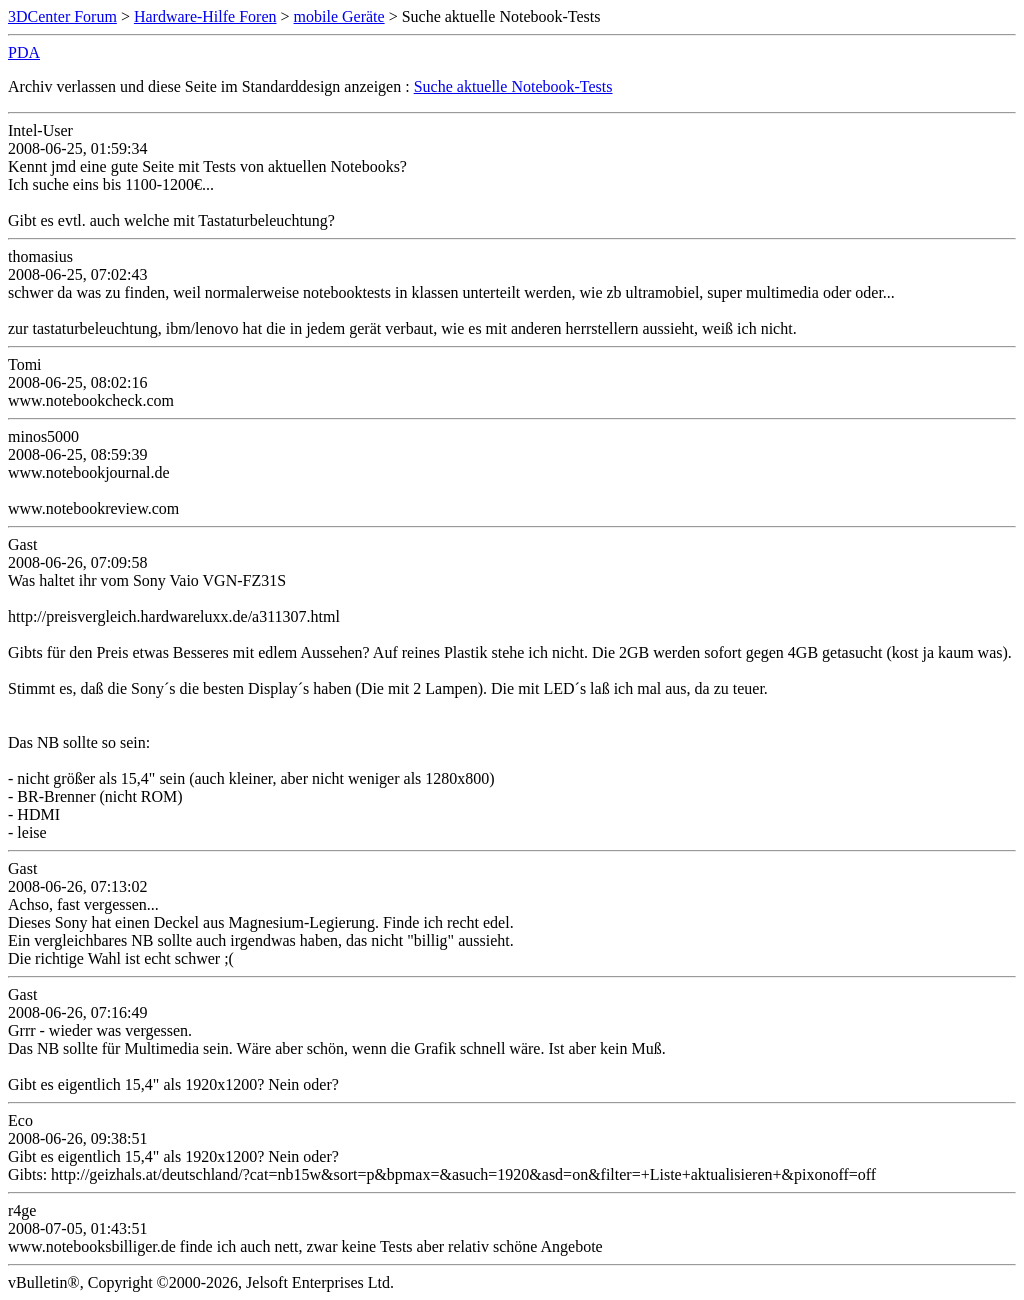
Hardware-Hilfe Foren (205, 16)
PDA (24, 52)
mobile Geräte (339, 16)
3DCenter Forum (62, 16)
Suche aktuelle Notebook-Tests (513, 86)
